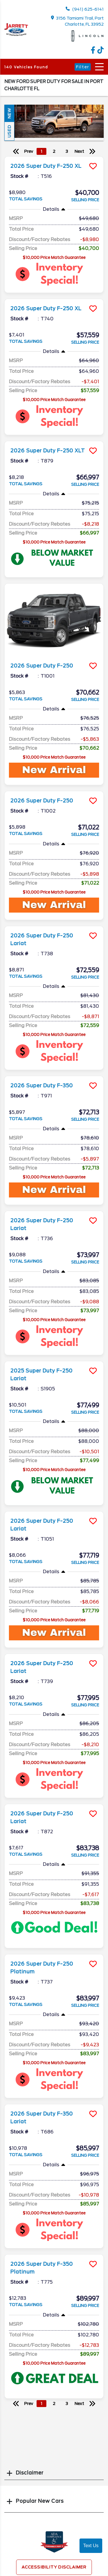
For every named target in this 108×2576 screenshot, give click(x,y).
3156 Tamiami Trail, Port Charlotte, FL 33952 (77, 21)
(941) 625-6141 (85, 9)
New (9, 113)
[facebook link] (94, 52)
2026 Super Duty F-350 (41, 1085)
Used (9, 131)
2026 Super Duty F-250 (41, 666)
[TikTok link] (100, 52)
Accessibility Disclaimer (54, 2567)
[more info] (54, 157)
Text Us (90, 2545)
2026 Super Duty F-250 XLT (47, 451)
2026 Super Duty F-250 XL (46, 166)
